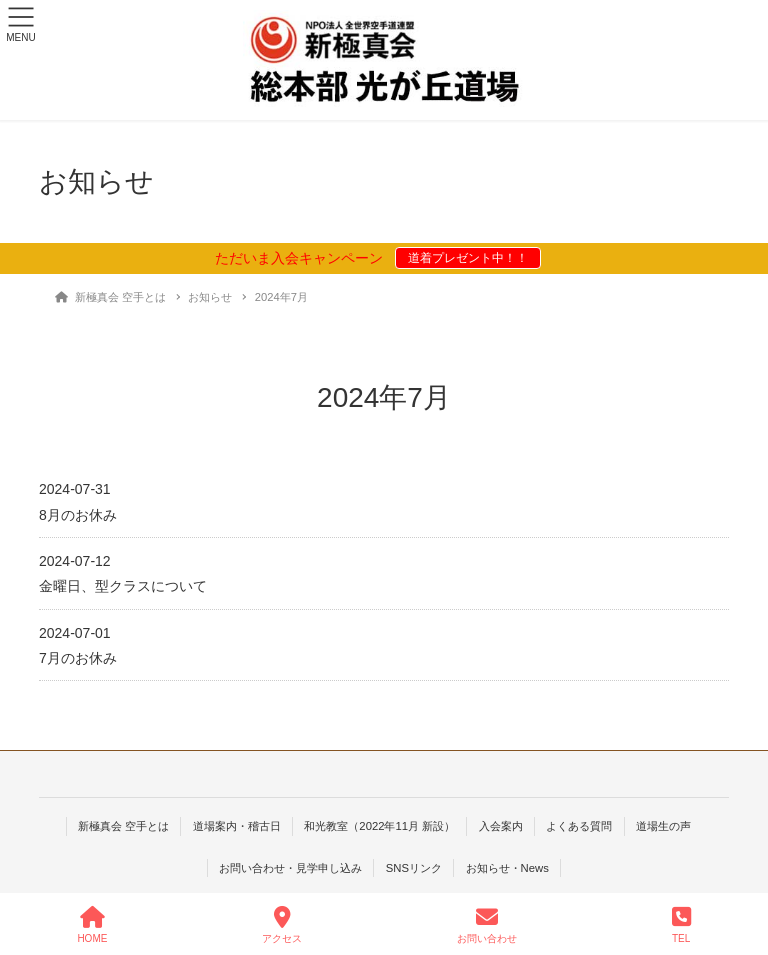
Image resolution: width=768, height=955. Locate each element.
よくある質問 (579, 826)
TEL (681, 925)
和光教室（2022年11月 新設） (379, 826)
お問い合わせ (487, 925)
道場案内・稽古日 (237, 826)
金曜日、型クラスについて (123, 586)
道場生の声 (663, 826)
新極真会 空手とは (123, 826)
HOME (92, 925)
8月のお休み (78, 515)
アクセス (282, 925)
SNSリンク (414, 868)
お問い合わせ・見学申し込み (290, 868)
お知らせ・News (507, 868)
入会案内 (501, 826)
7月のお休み (78, 658)
